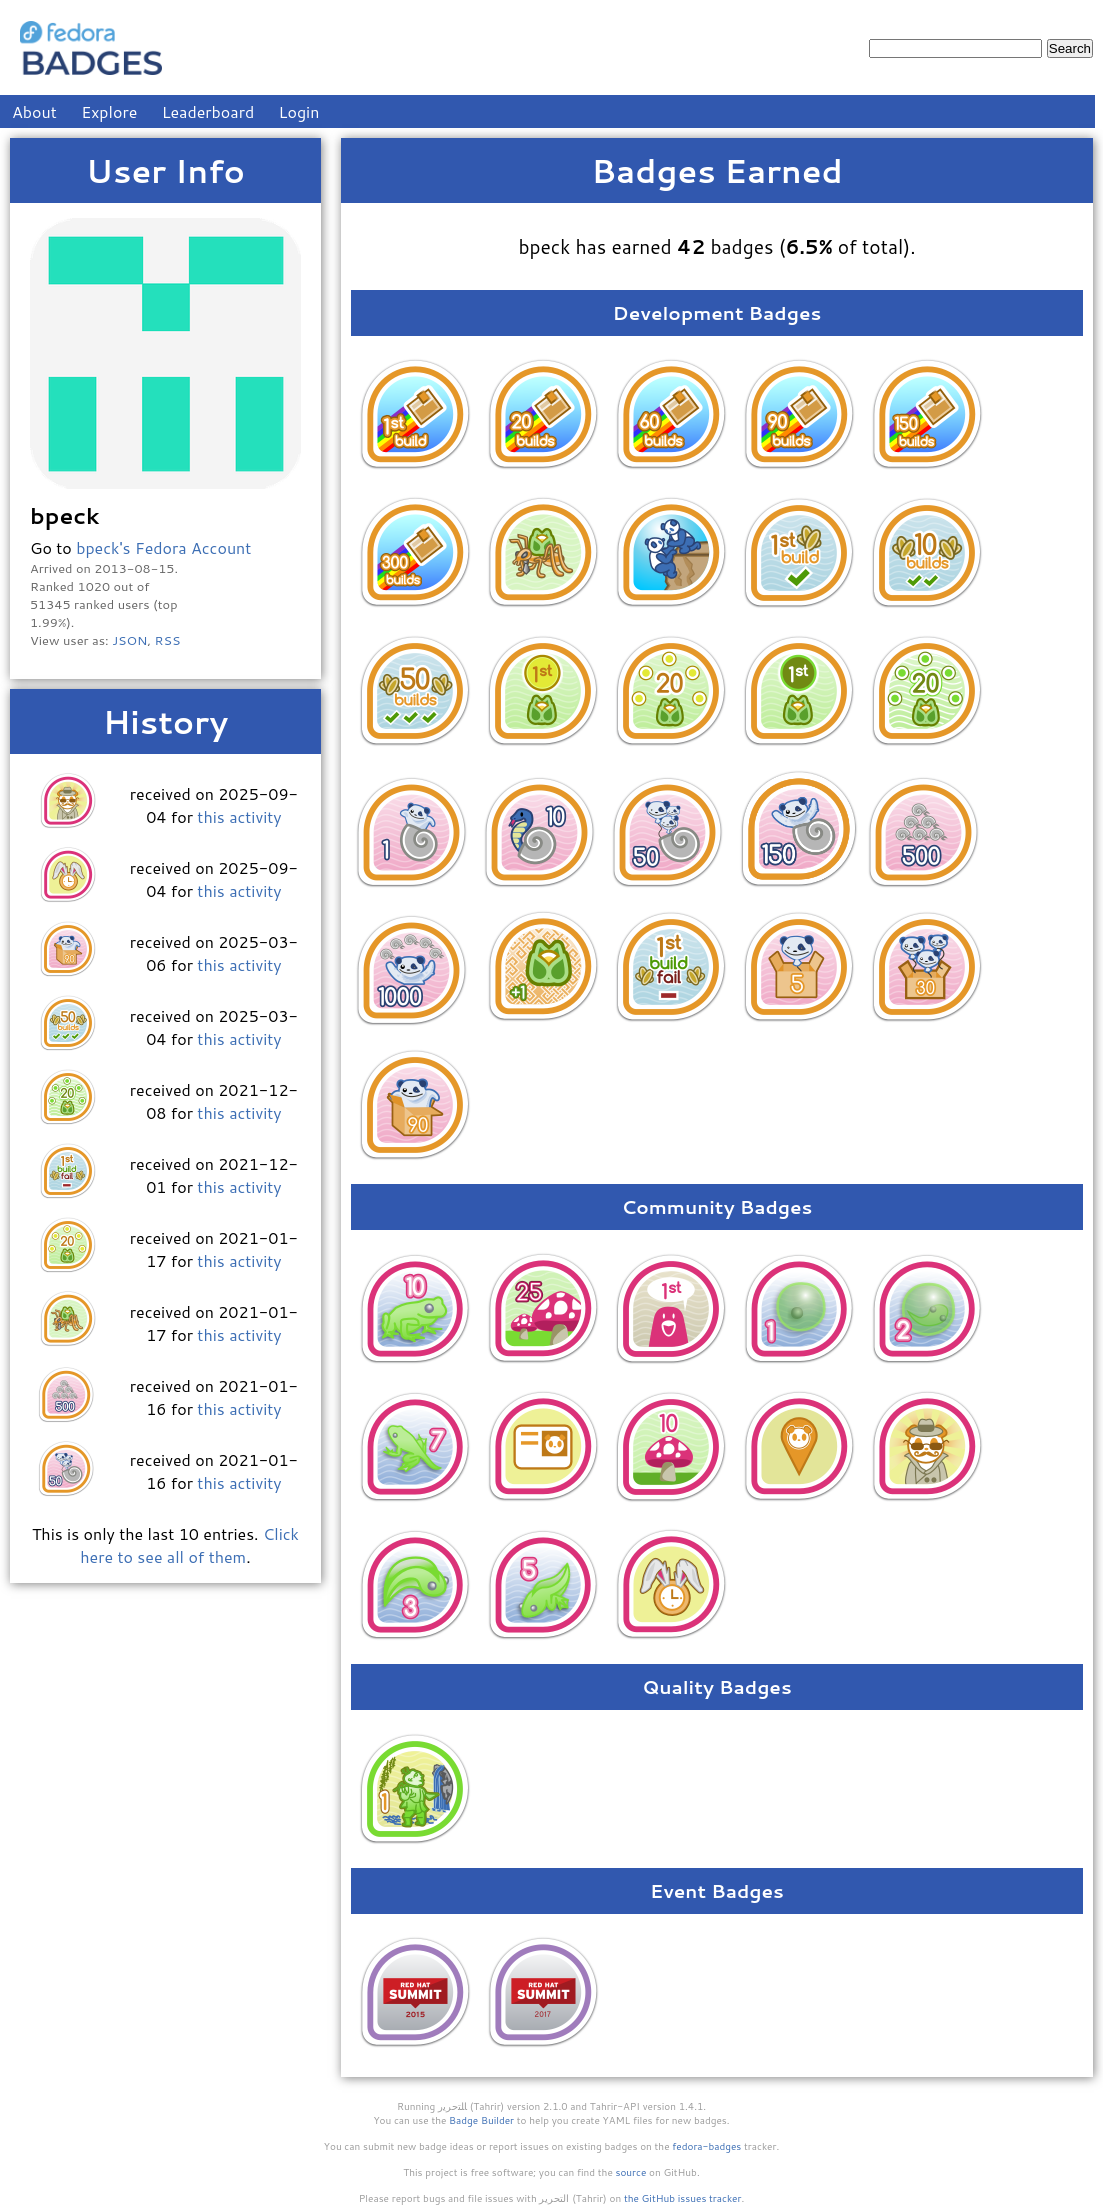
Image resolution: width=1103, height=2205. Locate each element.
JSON (129, 640)
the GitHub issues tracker (683, 2198)
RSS (168, 640)
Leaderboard (208, 111)
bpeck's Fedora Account (163, 547)
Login (299, 111)
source (631, 2172)
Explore (109, 111)
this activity (239, 816)
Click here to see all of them (189, 1545)
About (34, 111)
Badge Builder (481, 2120)
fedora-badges (706, 2146)
